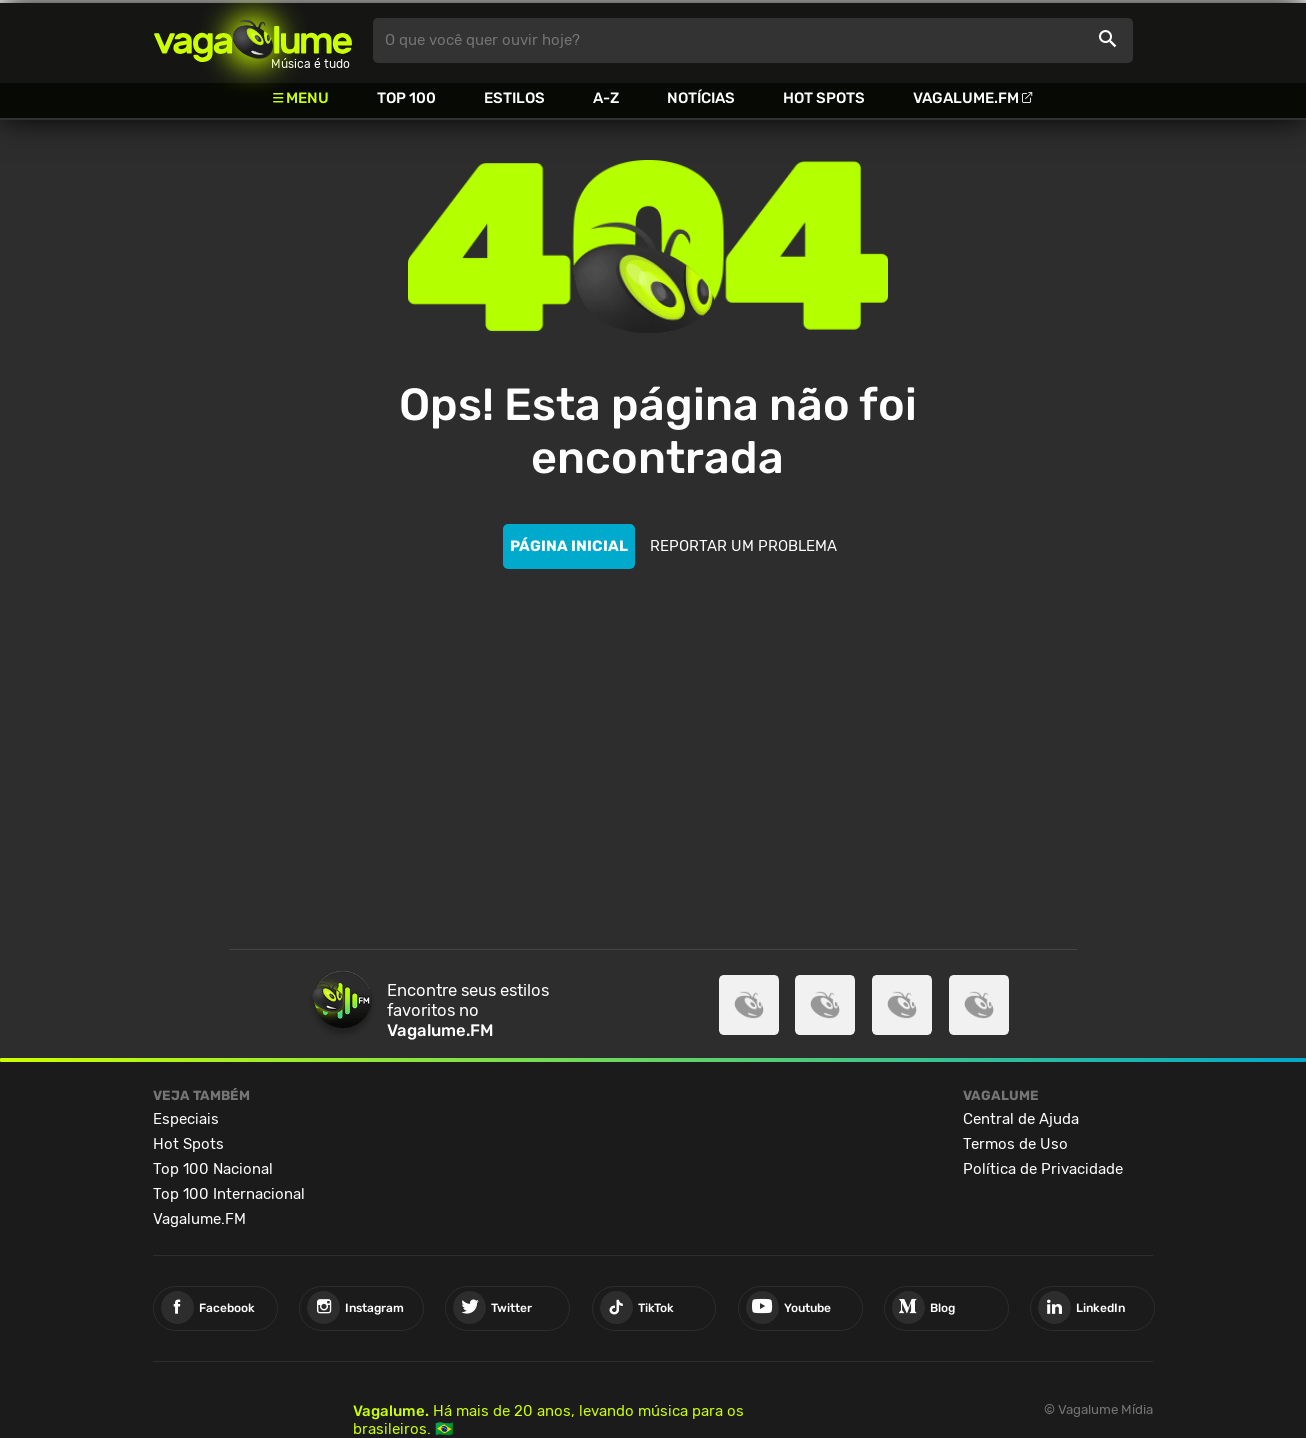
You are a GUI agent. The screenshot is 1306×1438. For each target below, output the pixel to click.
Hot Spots (824, 98)
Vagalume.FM (966, 98)
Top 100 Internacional (229, 1194)
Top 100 (406, 98)
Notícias (701, 98)
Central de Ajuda (1021, 1119)
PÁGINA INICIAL (569, 546)
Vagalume (253, 40)
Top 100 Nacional (213, 1169)
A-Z (606, 98)
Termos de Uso (1015, 1144)
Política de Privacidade (1043, 1169)
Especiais (186, 1119)
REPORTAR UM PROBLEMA (743, 546)
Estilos (514, 98)
